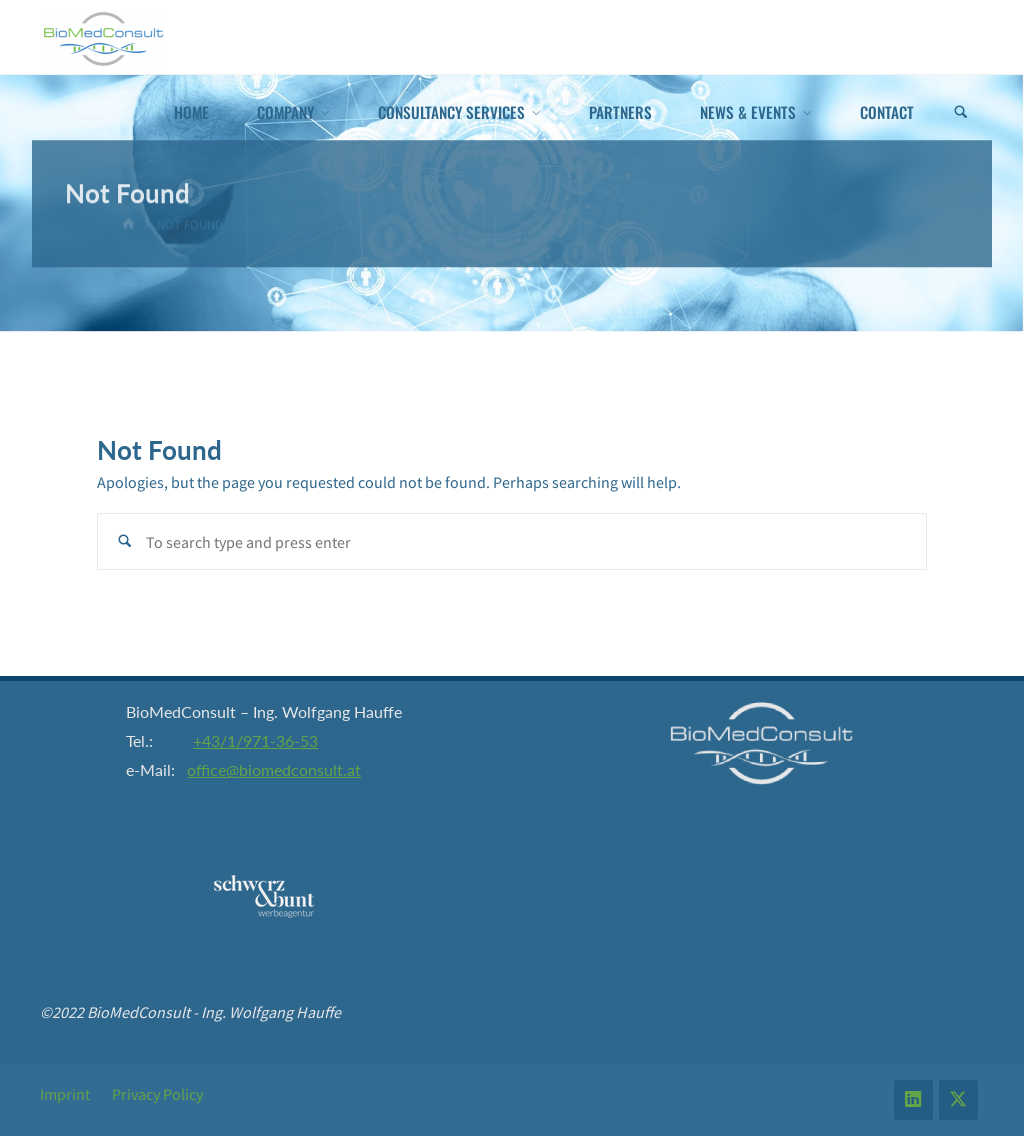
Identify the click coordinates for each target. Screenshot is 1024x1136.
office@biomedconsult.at (274, 769)
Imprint (65, 1094)
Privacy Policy (157, 1094)
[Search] (961, 112)
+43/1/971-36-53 (255, 740)
